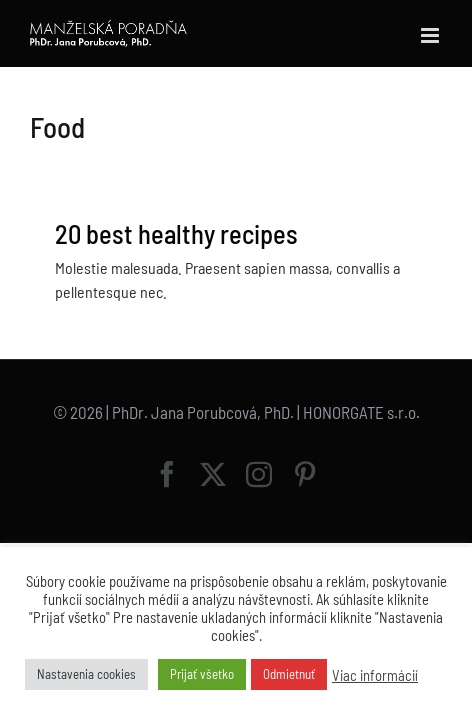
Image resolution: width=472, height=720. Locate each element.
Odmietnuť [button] (289, 674)
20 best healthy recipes (176, 233)
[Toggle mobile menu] (431, 35)
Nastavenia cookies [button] (86, 674)
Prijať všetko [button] (202, 674)
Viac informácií (375, 675)
